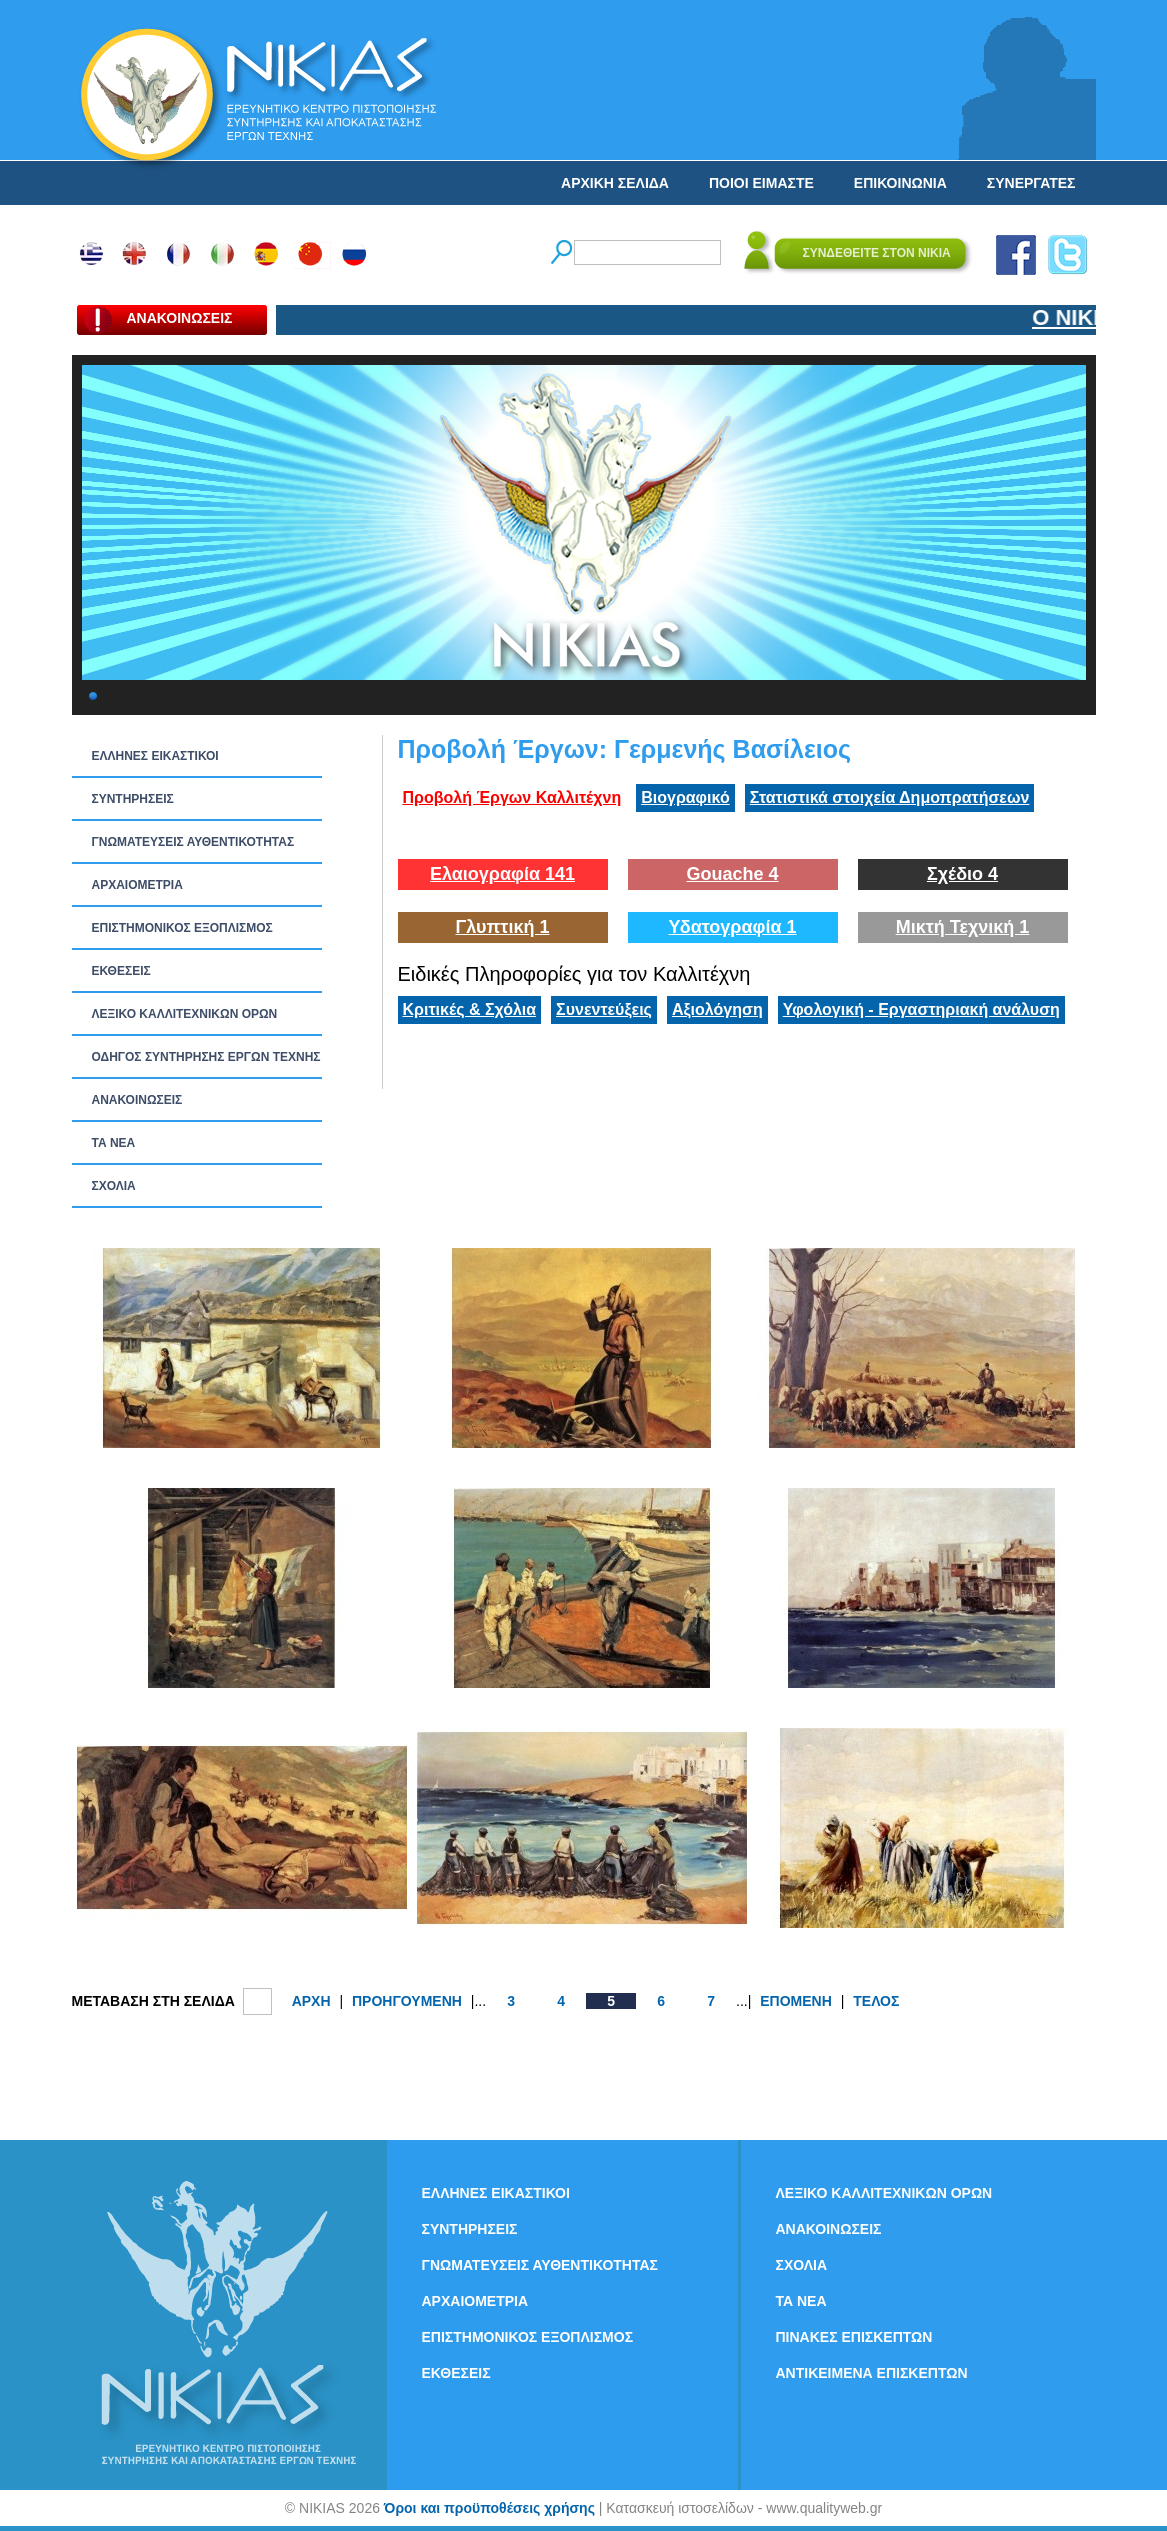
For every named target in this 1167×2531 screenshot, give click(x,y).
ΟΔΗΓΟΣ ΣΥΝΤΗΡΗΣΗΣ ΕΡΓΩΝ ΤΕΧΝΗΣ (206, 1057)
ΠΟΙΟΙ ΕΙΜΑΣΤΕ (761, 183)
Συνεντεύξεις (604, 1009)
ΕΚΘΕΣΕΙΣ (121, 971)
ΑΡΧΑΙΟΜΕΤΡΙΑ (137, 885)
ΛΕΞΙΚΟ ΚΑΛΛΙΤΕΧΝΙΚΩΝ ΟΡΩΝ (185, 1014)
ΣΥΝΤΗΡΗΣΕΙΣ (133, 799)
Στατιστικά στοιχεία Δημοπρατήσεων (890, 797)
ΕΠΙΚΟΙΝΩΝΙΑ (900, 183)
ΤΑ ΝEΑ (114, 1143)
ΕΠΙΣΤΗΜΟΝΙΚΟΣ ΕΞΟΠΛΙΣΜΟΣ (182, 928)
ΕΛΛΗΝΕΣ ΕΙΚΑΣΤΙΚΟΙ (155, 756)
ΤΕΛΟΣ (876, 2001)
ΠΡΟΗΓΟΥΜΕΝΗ (407, 2001)
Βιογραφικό (685, 797)
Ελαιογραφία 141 (502, 874)
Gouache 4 (732, 874)
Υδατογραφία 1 (732, 927)
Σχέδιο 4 (962, 874)
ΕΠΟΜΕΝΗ (796, 2001)
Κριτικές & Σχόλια (470, 1009)
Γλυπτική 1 (503, 927)
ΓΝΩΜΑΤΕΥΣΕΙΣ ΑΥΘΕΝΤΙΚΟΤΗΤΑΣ (193, 842)
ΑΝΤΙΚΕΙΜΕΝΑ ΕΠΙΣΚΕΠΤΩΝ (872, 2373)
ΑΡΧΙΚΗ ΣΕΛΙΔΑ (615, 183)
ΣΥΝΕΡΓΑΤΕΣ (1031, 183)
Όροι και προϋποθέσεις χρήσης (489, 2508)
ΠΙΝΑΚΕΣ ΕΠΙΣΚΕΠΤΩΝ (854, 2337)
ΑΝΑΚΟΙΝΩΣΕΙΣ (137, 1100)
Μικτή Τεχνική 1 (963, 927)
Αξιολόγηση (717, 1009)
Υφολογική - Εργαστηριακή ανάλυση (921, 1009)
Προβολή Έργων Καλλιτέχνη (512, 797)
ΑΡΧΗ (311, 2001)
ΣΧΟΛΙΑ (114, 1186)
